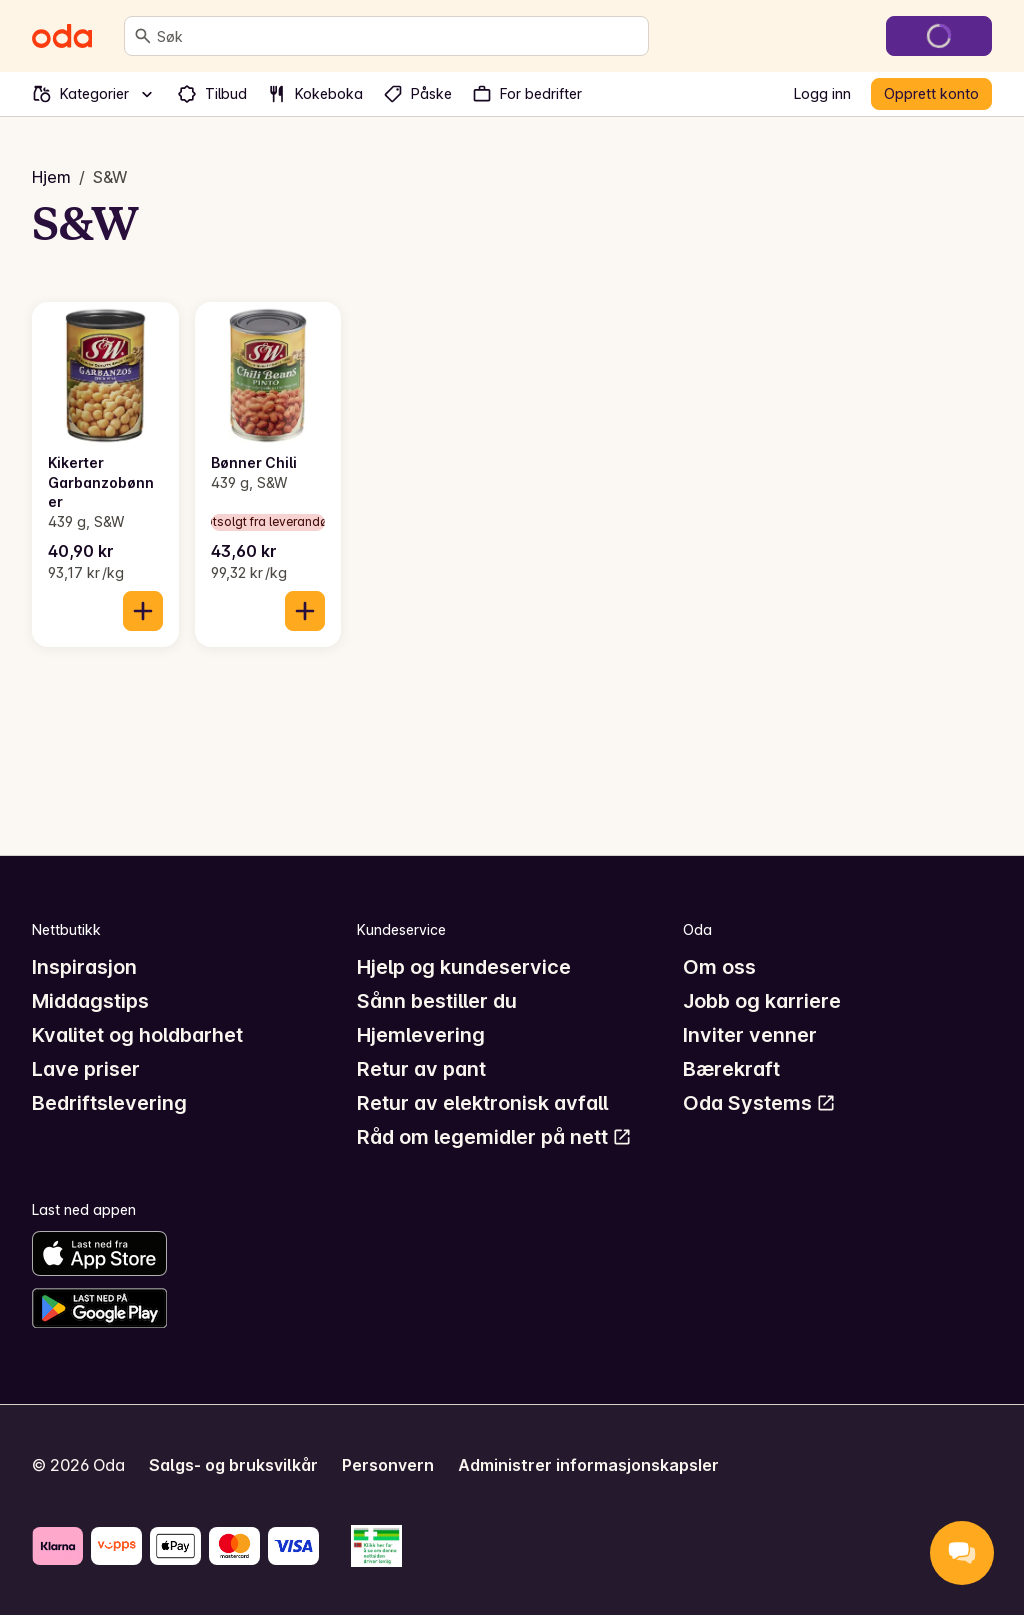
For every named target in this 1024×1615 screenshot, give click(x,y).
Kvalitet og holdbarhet (137, 1035)
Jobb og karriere (762, 1001)
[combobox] (398, 36)
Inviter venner (750, 1035)
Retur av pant (421, 1069)
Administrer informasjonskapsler (588, 1465)
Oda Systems (759, 1103)
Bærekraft (731, 1069)
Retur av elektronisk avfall (482, 1103)
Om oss (719, 967)
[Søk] (143, 36)
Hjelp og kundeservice (464, 967)
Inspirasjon (84, 967)
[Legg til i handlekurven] (143, 611)
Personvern (388, 1465)
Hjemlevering (421, 1035)
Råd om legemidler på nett (494, 1137)
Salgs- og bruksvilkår (233, 1465)
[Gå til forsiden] (62, 36)
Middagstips (90, 1001)
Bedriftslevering (109, 1103)
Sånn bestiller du (437, 1001)
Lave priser (86, 1069)
